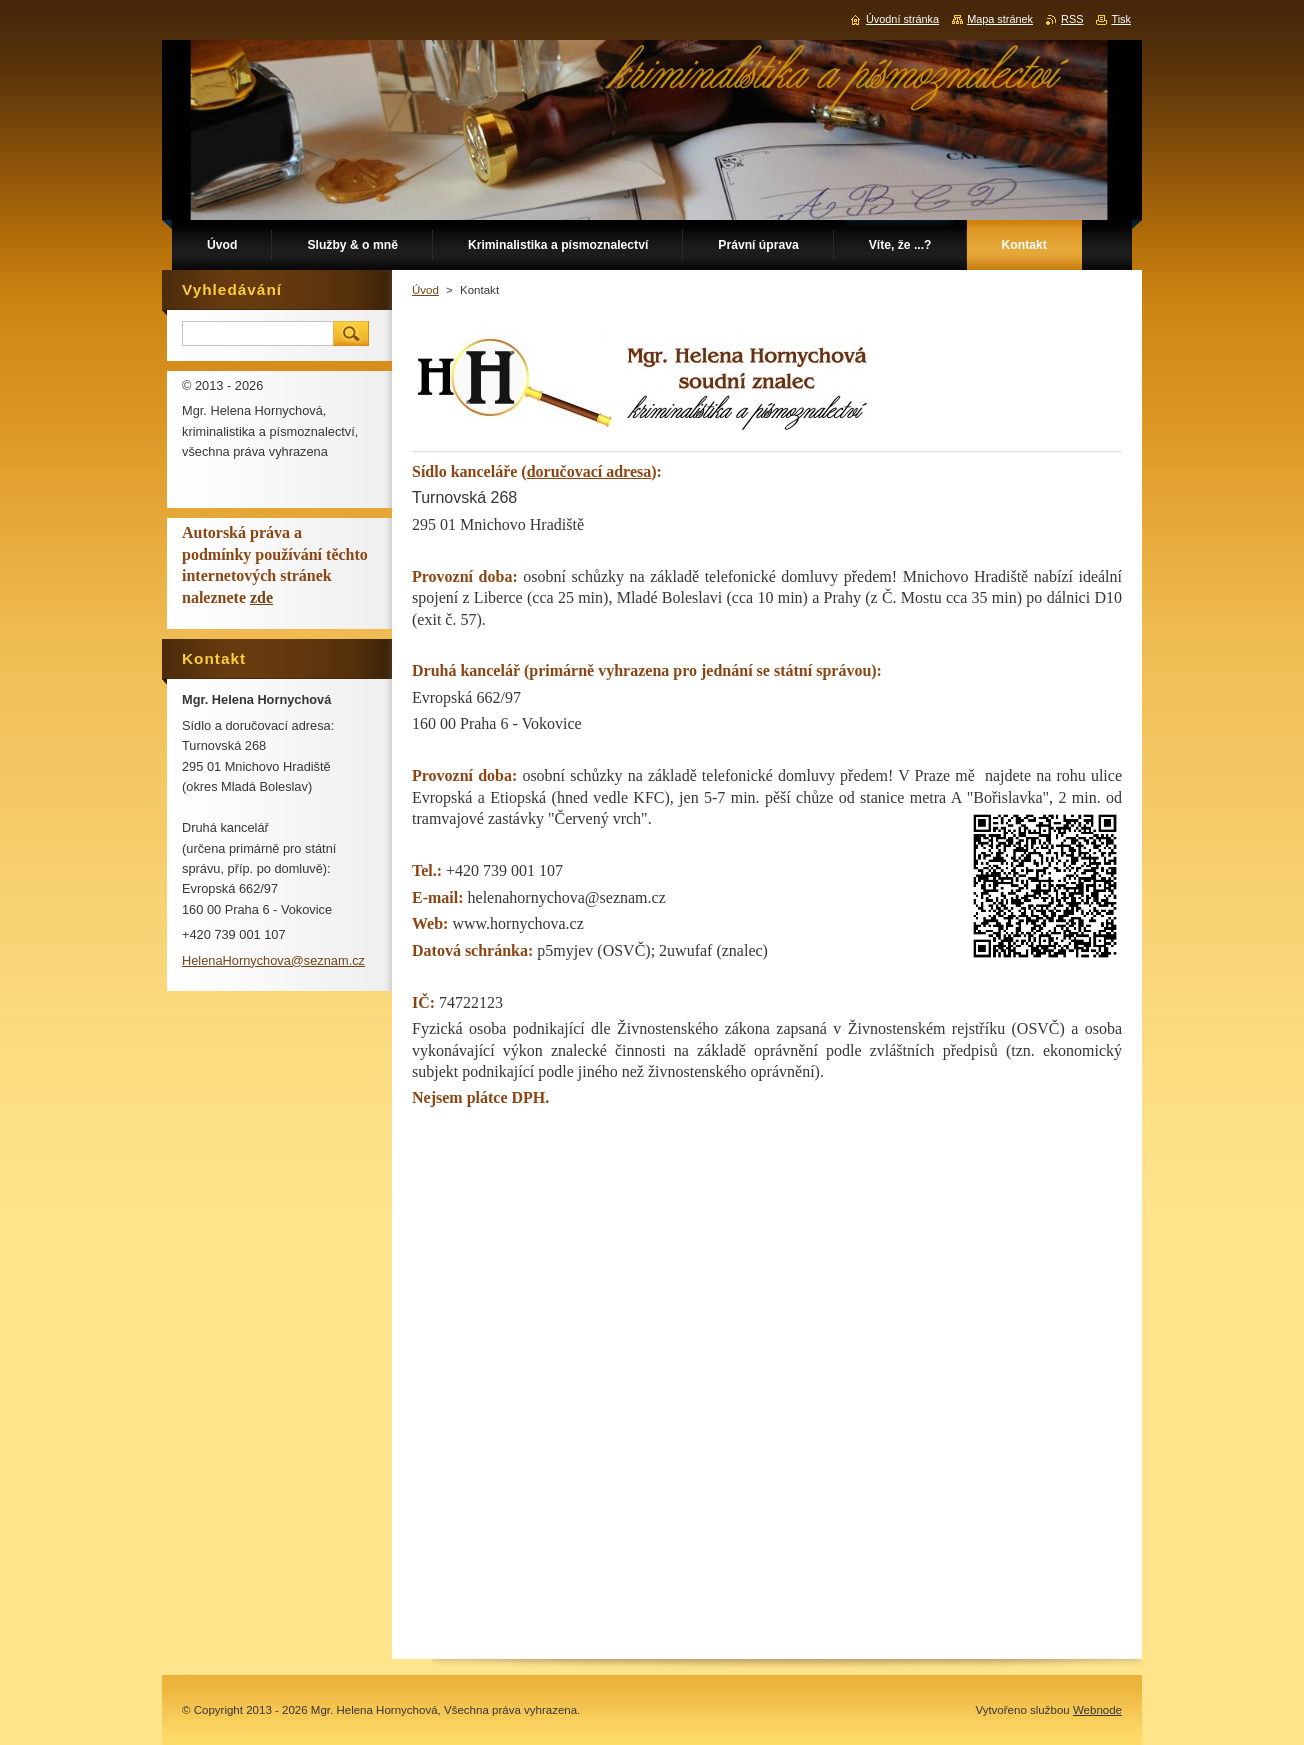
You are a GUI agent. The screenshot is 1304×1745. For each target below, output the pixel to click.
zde (261, 597)
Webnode (1097, 1710)
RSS (1072, 19)
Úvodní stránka (902, 19)
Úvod (425, 290)
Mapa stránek (1000, 19)
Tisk (1121, 19)
